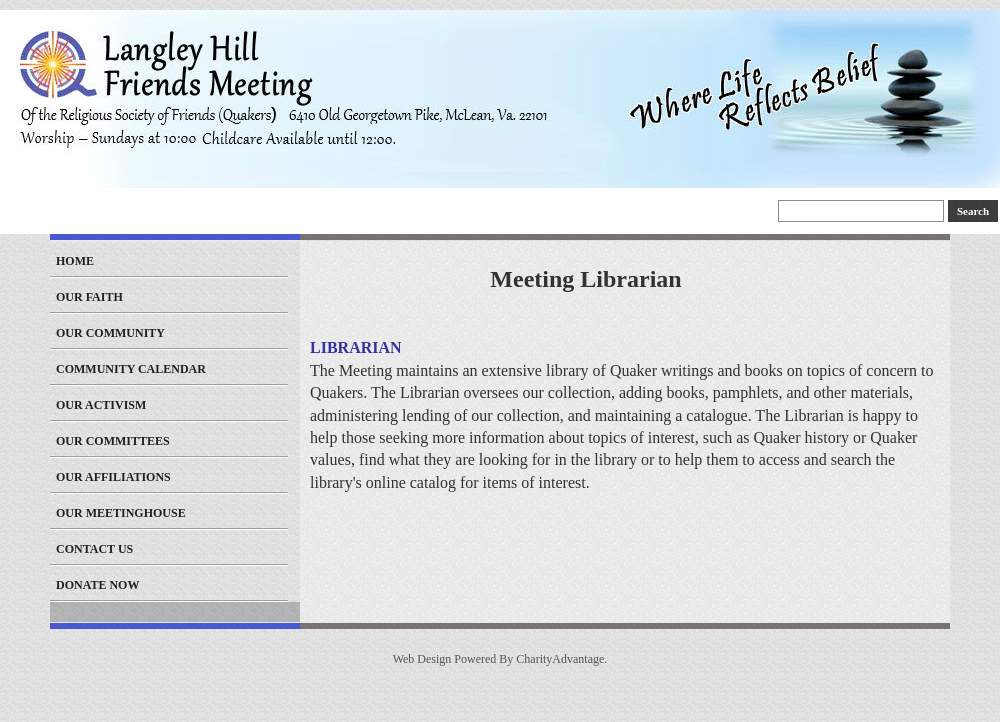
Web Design (422, 659)
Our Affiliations (113, 477)
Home (75, 261)
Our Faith (89, 297)
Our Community (110, 333)
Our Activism (101, 405)
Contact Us (94, 549)
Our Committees (113, 441)
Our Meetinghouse (121, 513)
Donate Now (97, 585)
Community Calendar (131, 369)
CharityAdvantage (560, 659)
